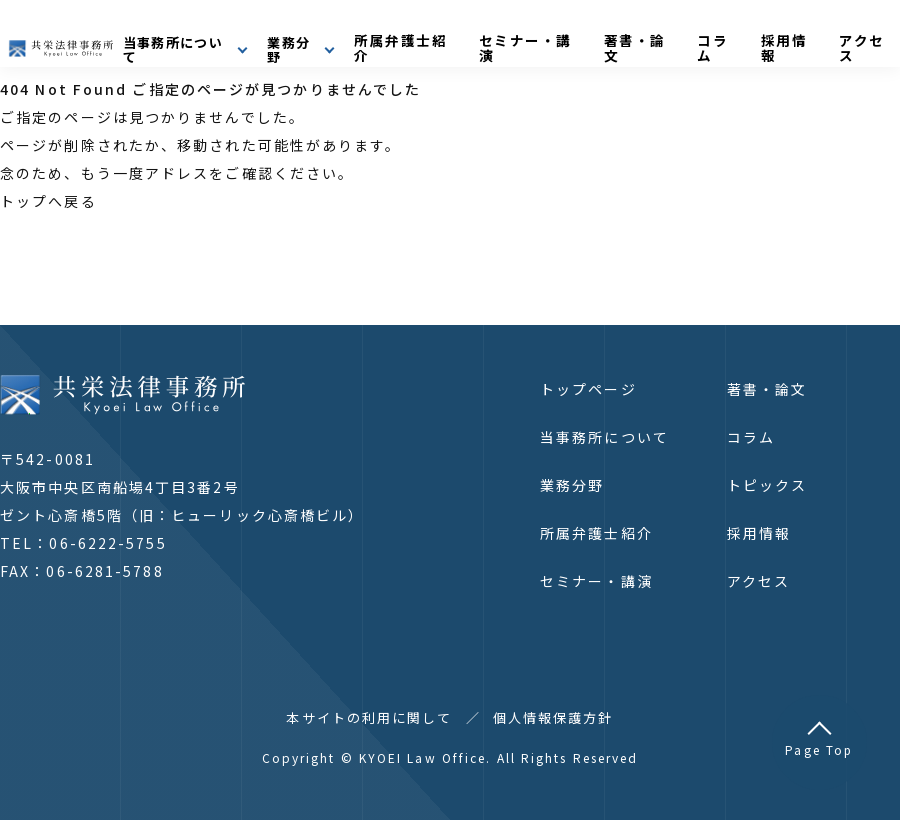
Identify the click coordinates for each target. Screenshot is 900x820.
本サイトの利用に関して (369, 717)
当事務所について (604, 437)
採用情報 (819, 36)
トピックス (767, 485)
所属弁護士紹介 (490, 36)
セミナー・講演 (599, 36)
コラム (760, 36)
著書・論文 (695, 36)
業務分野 (572, 485)
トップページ (588, 389)
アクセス (758, 581)
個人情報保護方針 (553, 717)
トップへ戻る (48, 201)
